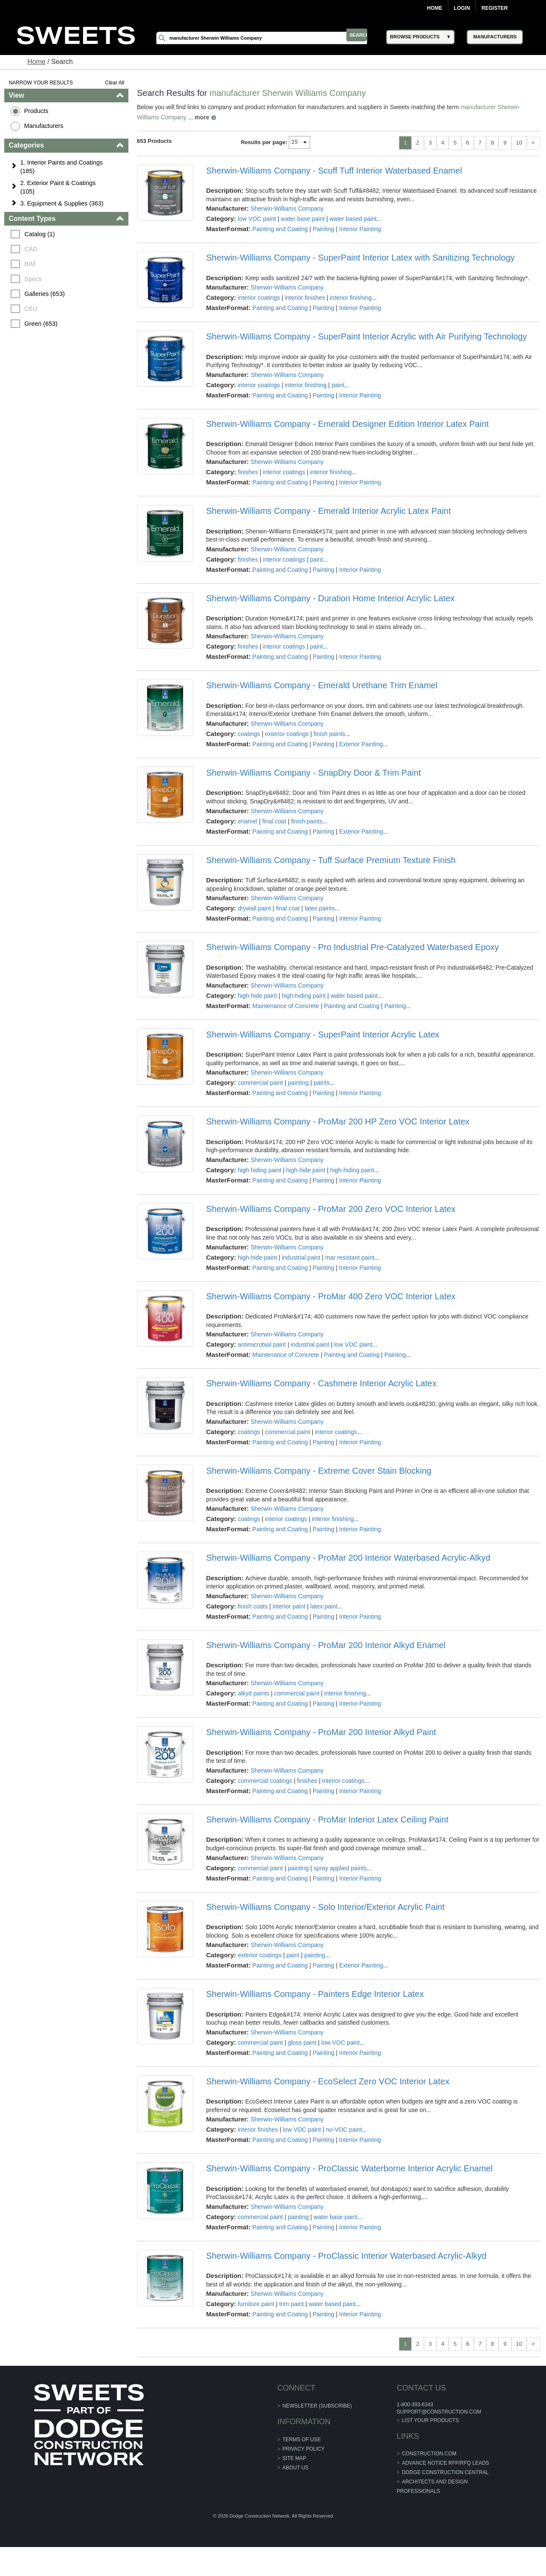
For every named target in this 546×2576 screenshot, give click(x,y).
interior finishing (351, 297)
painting (298, 1082)
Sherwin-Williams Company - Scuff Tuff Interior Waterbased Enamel (334, 170)
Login (462, 8)
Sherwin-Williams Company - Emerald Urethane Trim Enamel (322, 685)
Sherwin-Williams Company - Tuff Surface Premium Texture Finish (331, 860)
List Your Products (420, 2420)
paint (338, 385)
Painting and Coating (280, 229)
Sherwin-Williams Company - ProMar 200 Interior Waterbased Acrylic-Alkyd (348, 1557)
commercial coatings (265, 1780)
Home (434, 8)
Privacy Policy (303, 2449)
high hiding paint (260, 1170)
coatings (249, 733)
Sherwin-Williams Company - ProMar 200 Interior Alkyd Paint (321, 1732)
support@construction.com (428, 2412)
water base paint (303, 218)
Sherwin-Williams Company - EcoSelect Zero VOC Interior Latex (328, 2081)
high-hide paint (257, 995)
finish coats (253, 1606)
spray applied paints (340, 1868)
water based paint (353, 218)
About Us (295, 2468)
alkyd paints (254, 1693)
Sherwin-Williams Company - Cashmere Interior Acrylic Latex (321, 1383)
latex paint (324, 1606)
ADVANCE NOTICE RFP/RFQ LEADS (435, 2463)
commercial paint (260, 1082)
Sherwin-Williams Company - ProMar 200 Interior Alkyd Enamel (326, 1645)
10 (518, 142)
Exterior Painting (361, 744)
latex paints (320, 908)
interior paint (289, 1606)
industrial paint (301, 1257)
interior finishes (305, 297)
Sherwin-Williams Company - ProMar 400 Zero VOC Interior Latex (331, 1296)
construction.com (419, 2454)
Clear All (115, 83)
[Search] (269, 38)
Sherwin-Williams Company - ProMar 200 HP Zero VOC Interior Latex (338, 1121)
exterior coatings (287, 733)
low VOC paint (257, 218)
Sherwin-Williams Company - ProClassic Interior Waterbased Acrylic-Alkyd (346, 2255)
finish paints (330, 733)
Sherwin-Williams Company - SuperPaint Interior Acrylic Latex (323, 1034)
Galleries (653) (46, 293)
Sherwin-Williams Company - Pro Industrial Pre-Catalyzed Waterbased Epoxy (352, 947)
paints (322, 1082)
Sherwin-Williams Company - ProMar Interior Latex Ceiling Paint (327, 1819)
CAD (32, 249)
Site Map (294, 2458)
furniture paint (256, 2304)
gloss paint (302, 2042)
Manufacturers (44, 125)
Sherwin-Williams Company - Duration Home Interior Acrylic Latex (330, 598)
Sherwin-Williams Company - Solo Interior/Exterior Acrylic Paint (325, 1907)
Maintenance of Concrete (286, 1006)
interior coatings (259, 297)
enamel (248, 821)
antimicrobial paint (262, 1344)
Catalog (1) (41, 234)
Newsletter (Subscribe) (317, 2406)
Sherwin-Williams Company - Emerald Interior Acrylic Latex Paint (328, 511)
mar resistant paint (350, 1257)
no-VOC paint (344, 2129)
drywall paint (254, 908)
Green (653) (42, 323)
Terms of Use (301, 2440)
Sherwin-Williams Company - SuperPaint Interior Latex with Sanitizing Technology (360, 257)
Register (495, 8)
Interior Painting (360, 229)
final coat (274, 821)
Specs (34, 278)
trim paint (291, 2304)
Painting (324, 229)
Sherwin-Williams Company (287, 208)
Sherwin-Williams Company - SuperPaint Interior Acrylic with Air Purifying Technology (366, 336)
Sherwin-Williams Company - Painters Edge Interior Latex (315, 1994)
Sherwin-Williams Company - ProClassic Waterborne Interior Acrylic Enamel (349, 2168)
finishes (248, 472)
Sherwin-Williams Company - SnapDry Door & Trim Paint (313, 772)
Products (37, 110)
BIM (31, 264)
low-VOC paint (341, 2042)
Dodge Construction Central (435, 2472)
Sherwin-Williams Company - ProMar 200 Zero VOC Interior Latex (331, 1209)
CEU (32, 308)
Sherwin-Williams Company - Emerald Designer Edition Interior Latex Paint (347, 424)
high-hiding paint (304, 995)
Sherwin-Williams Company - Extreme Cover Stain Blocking (319, 1470)
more (202, 117)
